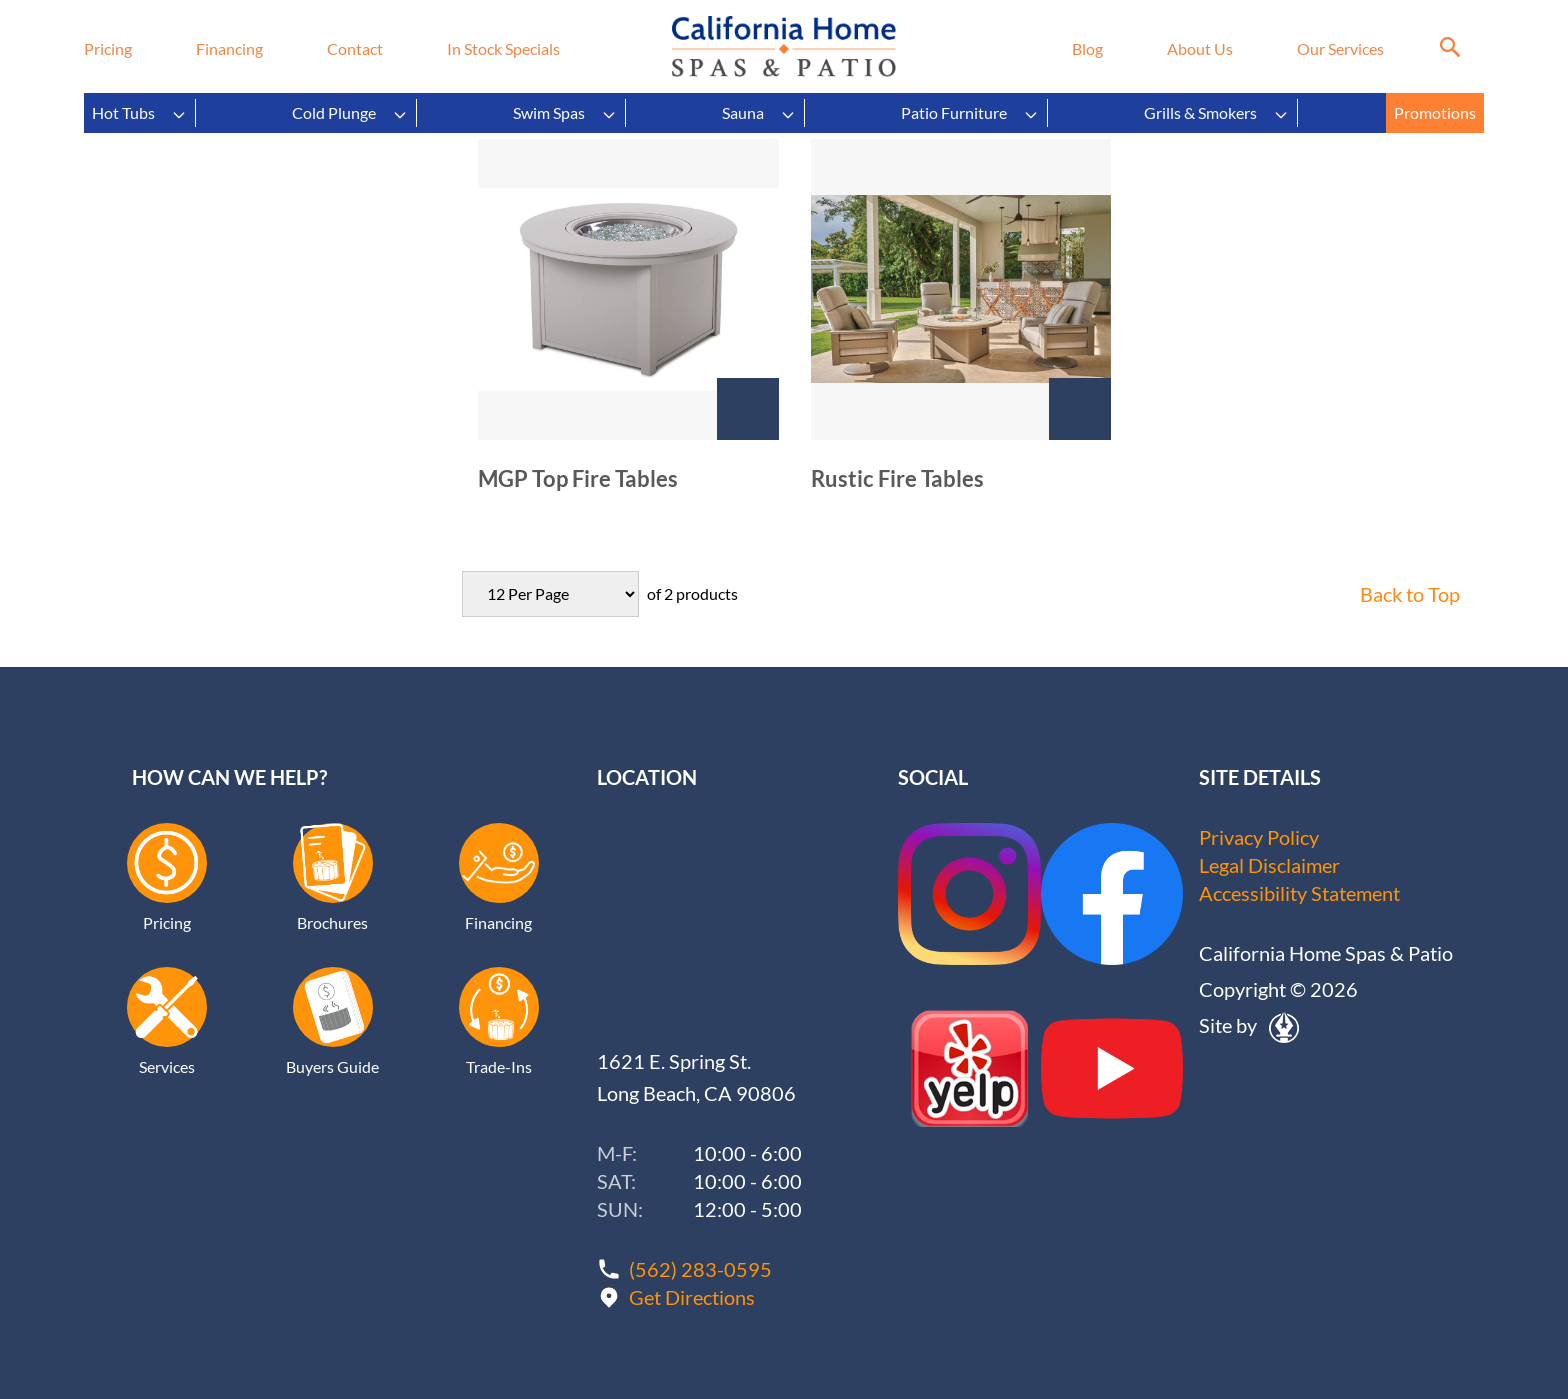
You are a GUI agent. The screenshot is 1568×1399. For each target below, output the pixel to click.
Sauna (759, 113)
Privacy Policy (1259, 837)
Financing (229, 48)
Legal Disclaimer (1269, 865)
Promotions (1435, 112)
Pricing (108, 48)
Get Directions (692, 1297)
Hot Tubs (139, 113)
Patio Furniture (970, 113)
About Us (1200, 48)
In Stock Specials (503, 48)
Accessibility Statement (1299, 893)
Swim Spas (565, 113)
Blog (1087, 48)
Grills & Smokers (1216, 113)
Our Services (1340, 48)
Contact (355, 48)
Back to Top (1410, 594)
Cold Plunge (350, 113)
